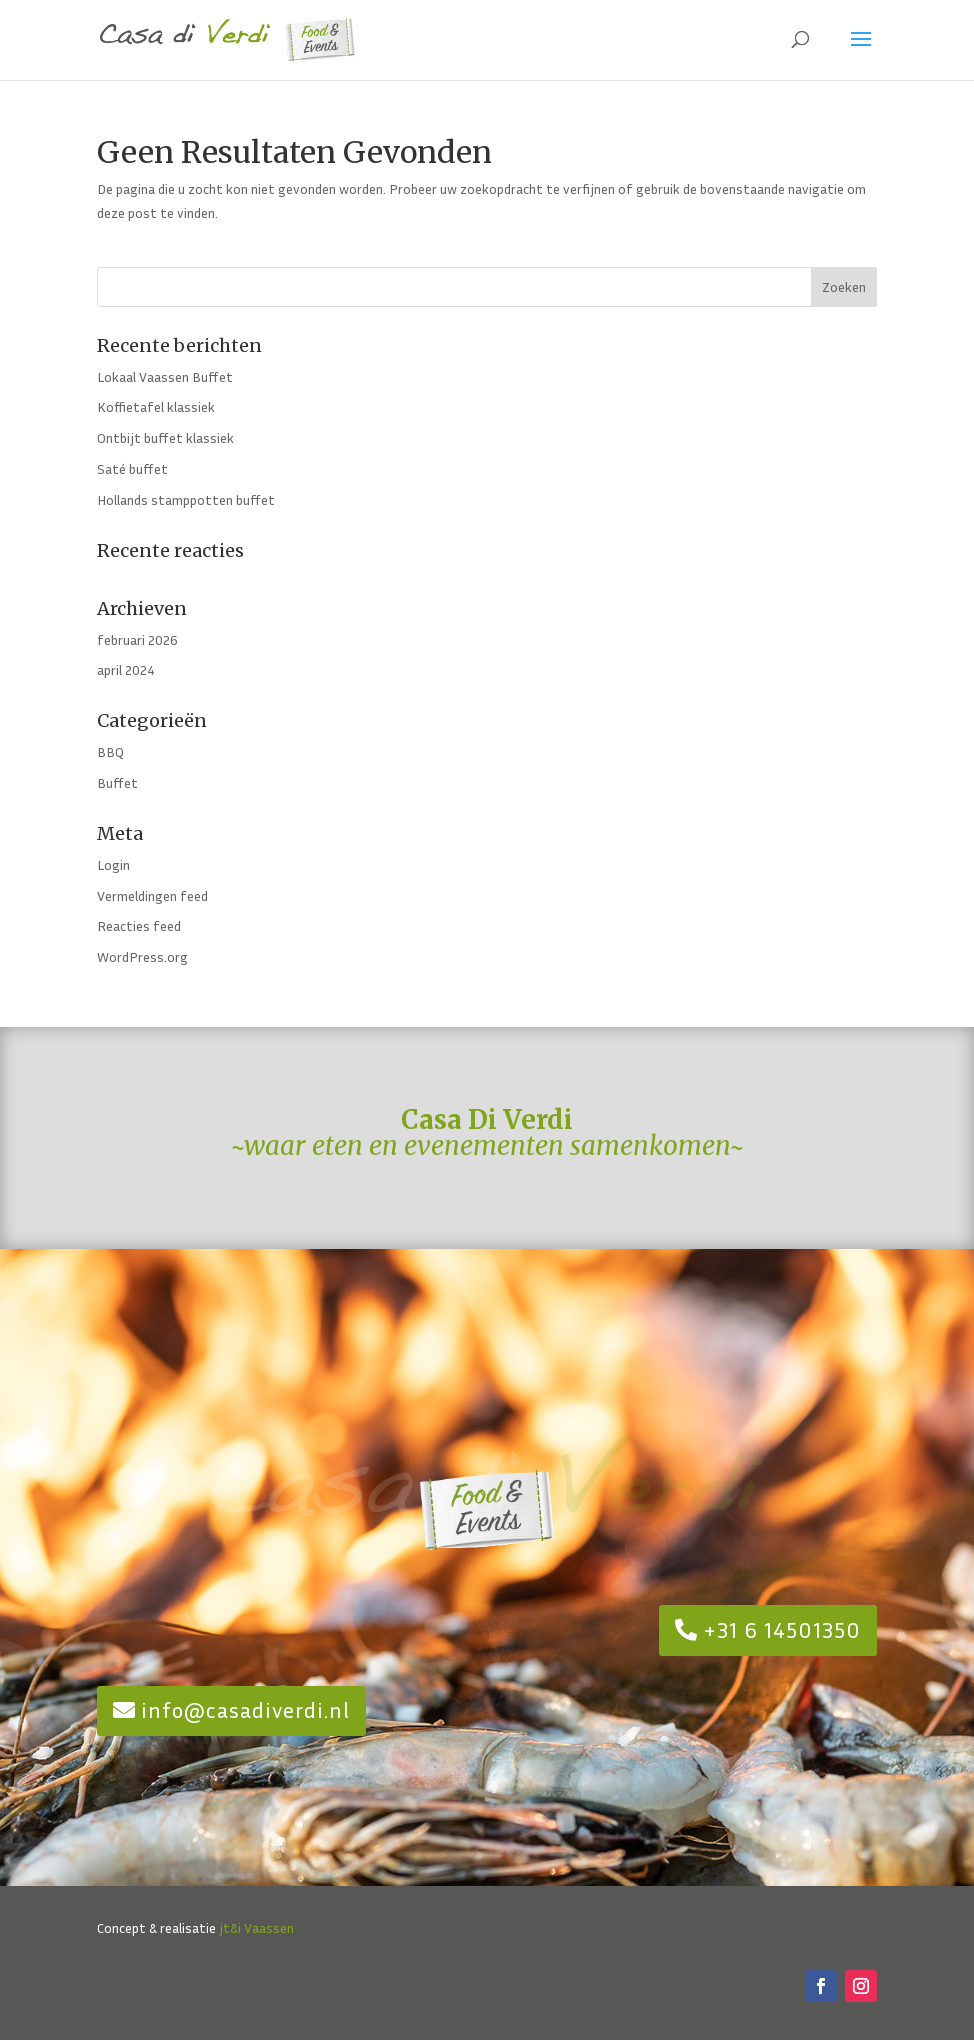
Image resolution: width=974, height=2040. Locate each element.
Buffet (117, 782)
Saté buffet (132, 468)
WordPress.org (142, 956)
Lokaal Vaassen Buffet (165, 376)
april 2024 (126, 669)
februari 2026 (137, 639)
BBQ (110, 751)
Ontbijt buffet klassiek (165, 437)
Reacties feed (139, 925)
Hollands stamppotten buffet (186, 499)
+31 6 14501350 (782, 1630)
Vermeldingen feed (152, 895)
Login (113, 864)
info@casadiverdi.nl (245, 1710)
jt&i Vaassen (256, 1927)
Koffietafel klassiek (156, 406)
